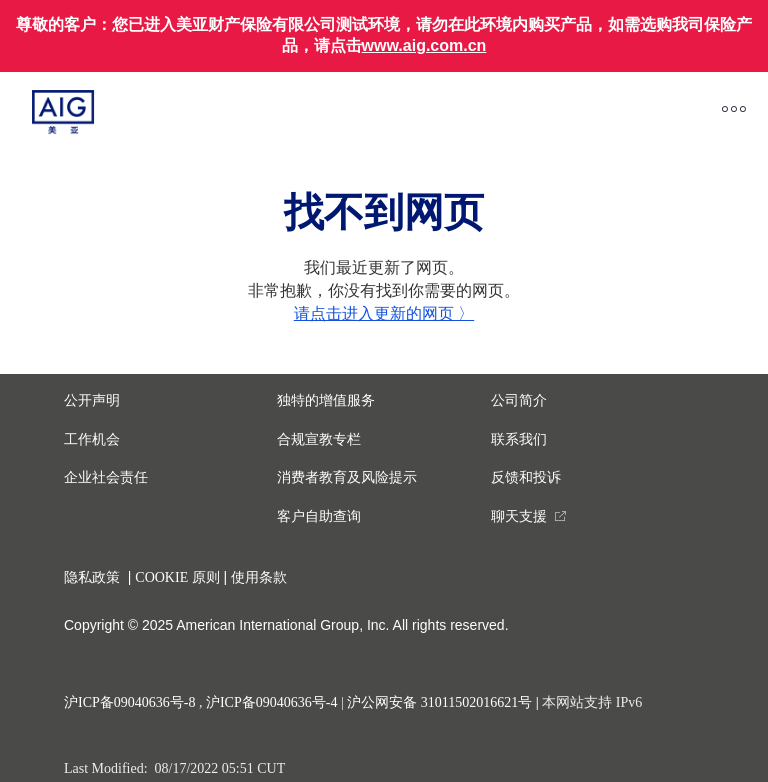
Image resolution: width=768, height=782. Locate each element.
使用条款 (259, 577)
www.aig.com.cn (424, 45)
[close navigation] (429, 112)
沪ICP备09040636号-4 (271, 702)
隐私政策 (92, 577)
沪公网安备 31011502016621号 (439, 702)
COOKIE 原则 (177, 577)
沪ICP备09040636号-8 (129, 702)
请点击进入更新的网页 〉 (384, 313)
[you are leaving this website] (529, 516)
